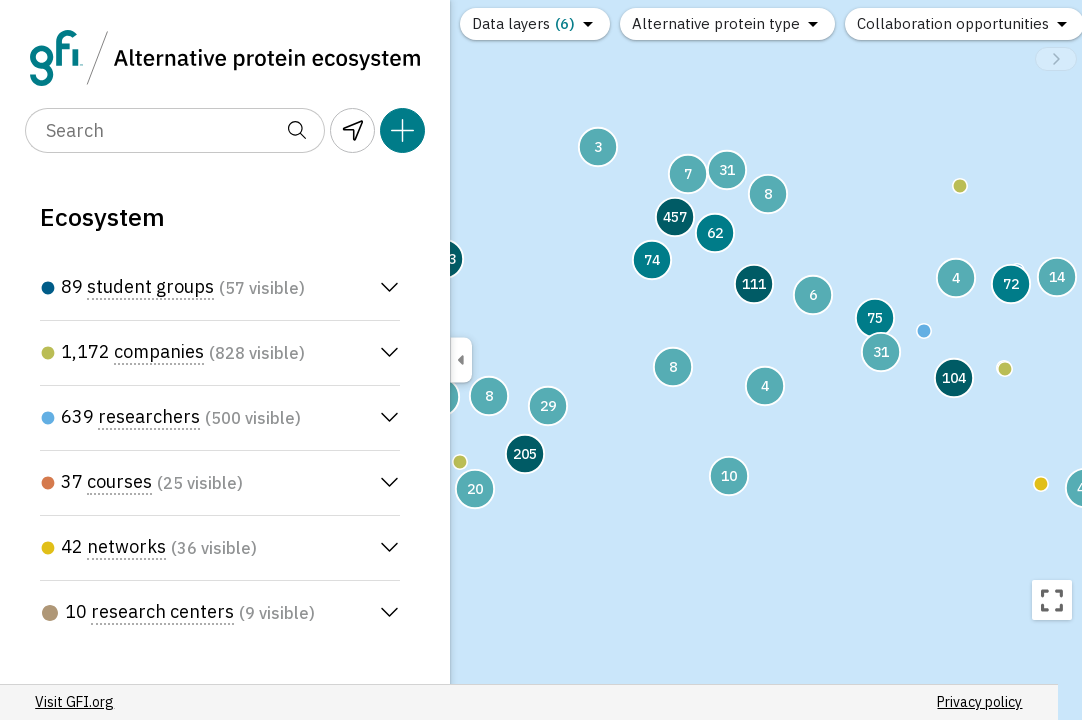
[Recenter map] (1052, 600)
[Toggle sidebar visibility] (461, 360)
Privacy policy (367, 702)
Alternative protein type (716, 23)
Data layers (523, 23)
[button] (960, 186)
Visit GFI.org (79, 702)
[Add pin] (402, 130)
